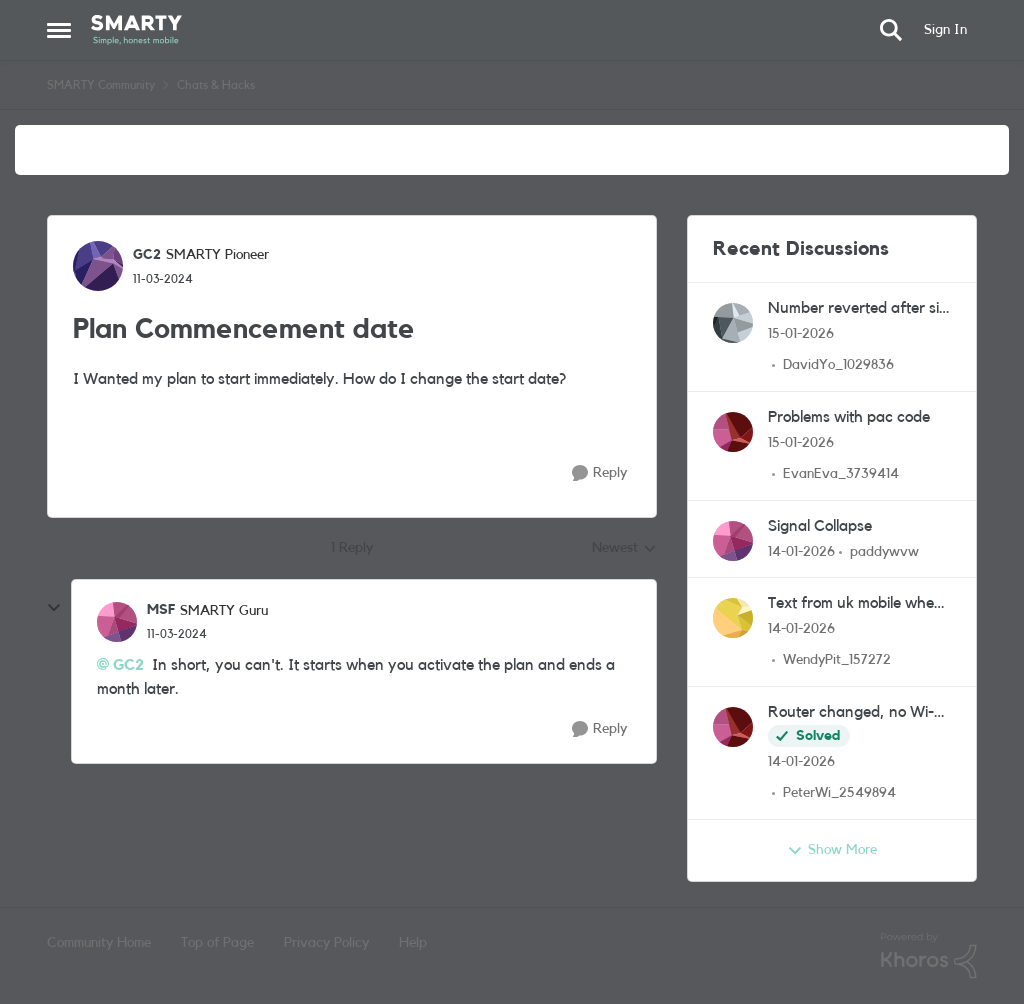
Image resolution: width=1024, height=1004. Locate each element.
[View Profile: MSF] (117, 622)
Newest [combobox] (624, 550)
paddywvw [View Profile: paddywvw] (884, 551)
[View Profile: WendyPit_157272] (733, 618)
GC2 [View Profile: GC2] (147, 255)
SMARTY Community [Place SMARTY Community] (101, 85)
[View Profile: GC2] (98, 266)
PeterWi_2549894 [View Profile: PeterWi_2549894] (839, 793)
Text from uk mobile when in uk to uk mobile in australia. (855, 604)
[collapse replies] (54, 608)
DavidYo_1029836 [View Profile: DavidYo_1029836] (838, 365)
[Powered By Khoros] (929, 956)
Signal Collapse (820, 526)
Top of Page (217, 943)
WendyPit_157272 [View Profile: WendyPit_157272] (837, 660)
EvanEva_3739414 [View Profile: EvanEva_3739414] (841, 474)
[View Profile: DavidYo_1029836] (733, 323)
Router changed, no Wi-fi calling (855, 713)
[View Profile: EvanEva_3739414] (733, 432)
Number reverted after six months (857, 309)
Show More (832, 851)
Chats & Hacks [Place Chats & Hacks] (216, 85)
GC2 (128, 665)
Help (413, 943)
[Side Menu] (59, 30)
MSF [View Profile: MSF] (161, 610)
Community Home (99, 943)
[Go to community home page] (136, 30)
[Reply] (599, 473)
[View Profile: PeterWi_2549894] (733, 727)
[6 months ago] (801, 334)
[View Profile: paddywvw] (733, 541)
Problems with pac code (849, 417)
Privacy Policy (326, 943)
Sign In (945, 30)
